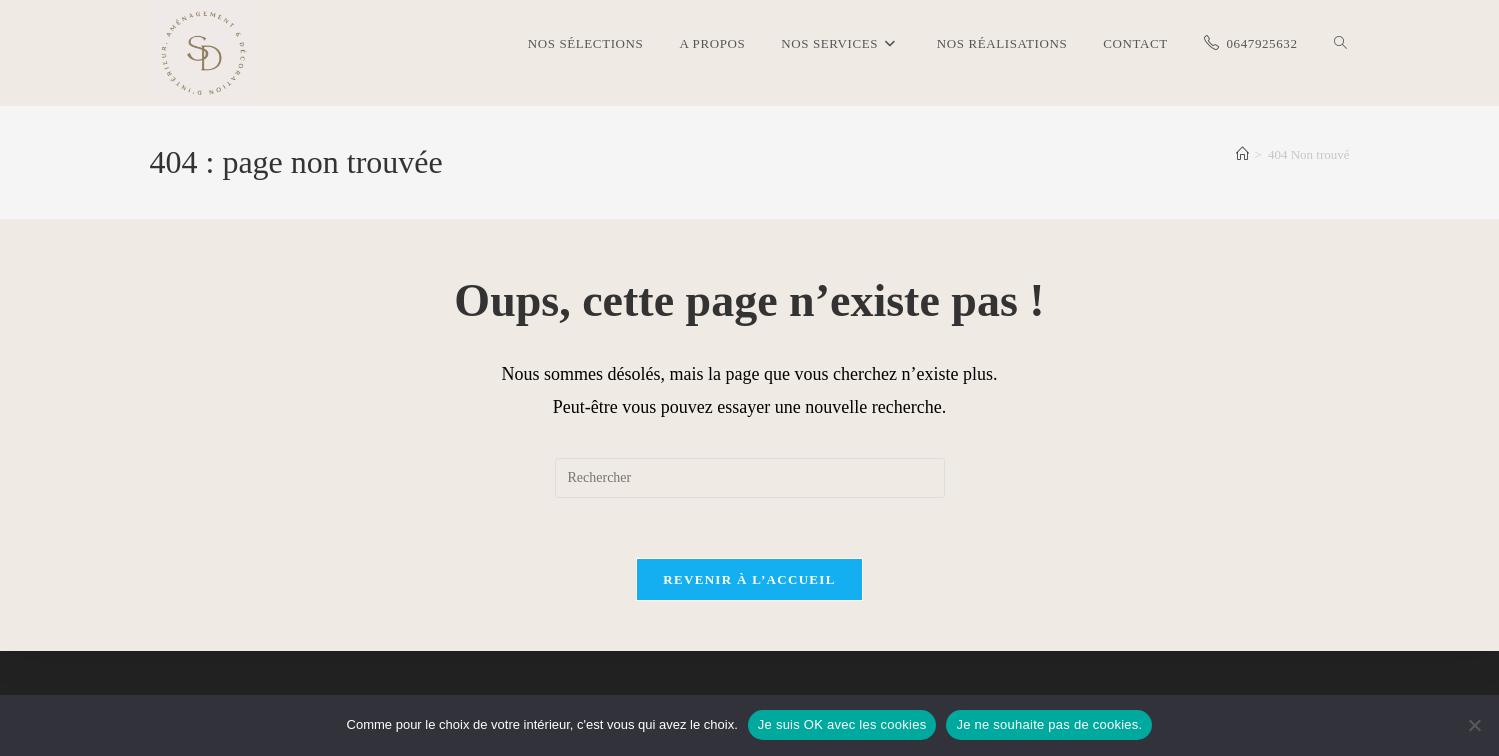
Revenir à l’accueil (749, 579)
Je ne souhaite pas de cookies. (1049, 724)
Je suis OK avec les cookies (842, 724)
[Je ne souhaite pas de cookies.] (1474, 725)
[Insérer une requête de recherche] (750, 478)
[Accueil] (1242, 154)
